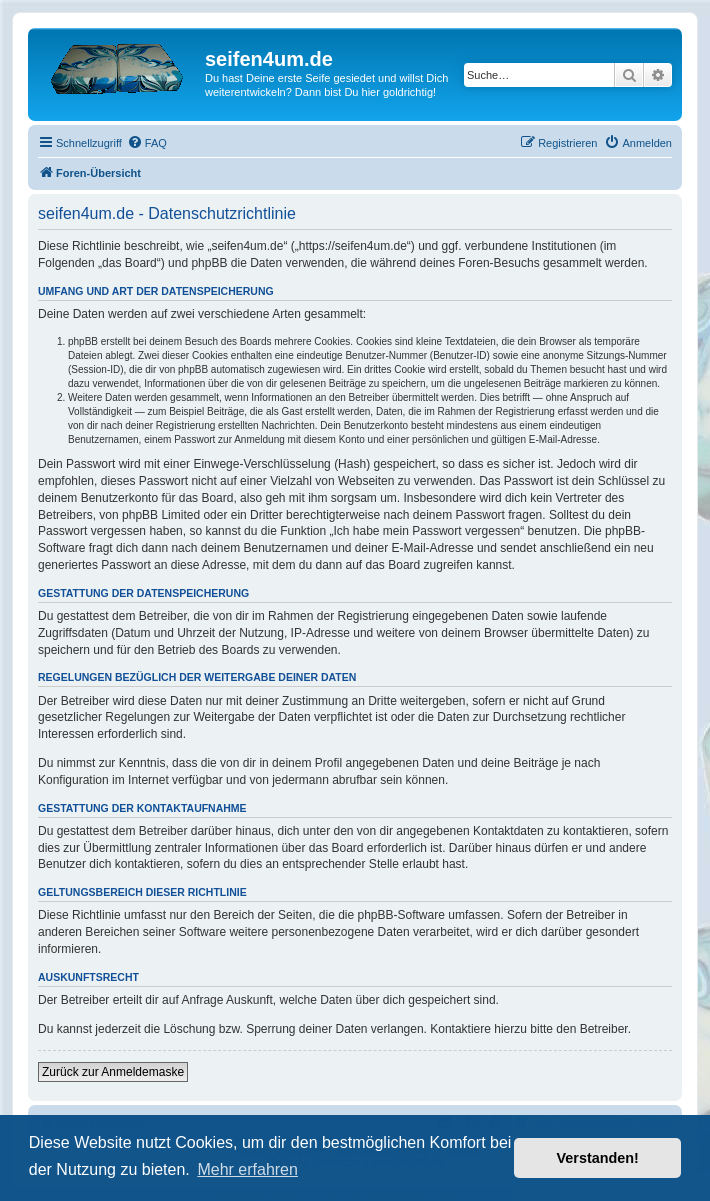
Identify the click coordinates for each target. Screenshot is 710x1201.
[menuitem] (147, 143)
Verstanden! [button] (598, 1158)
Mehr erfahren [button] (247, 1169)
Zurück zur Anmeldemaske (113, 1072)
